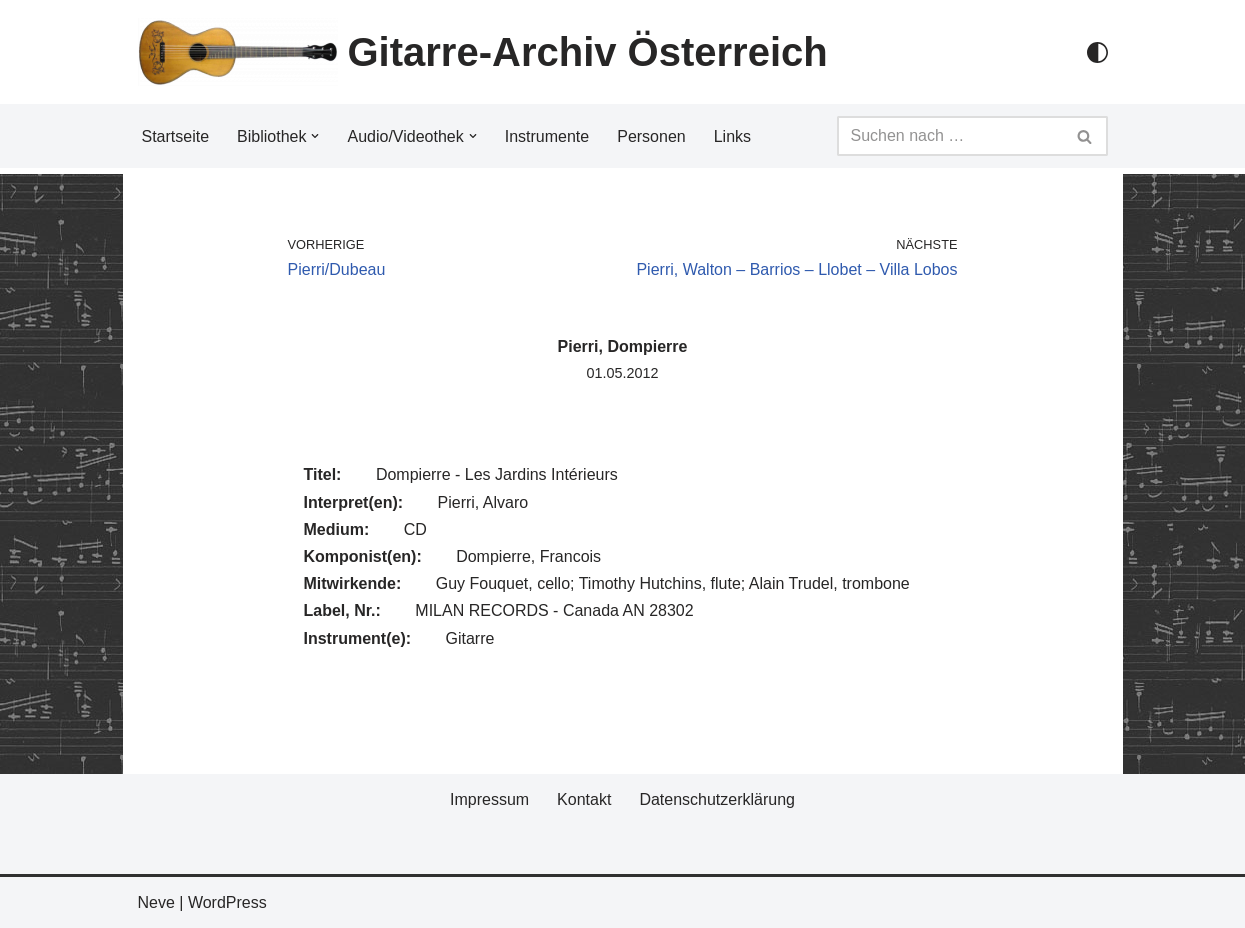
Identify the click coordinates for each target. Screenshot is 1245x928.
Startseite (176, 136)
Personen (651, 136)
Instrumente (547, 136)
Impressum (489, 799)
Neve (156, 902)
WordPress (227, 902)
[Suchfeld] (950, 136)
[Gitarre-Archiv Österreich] (483, 52)
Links (732, 136)
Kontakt (584, 799)
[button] (315, 136)
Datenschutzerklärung (717, 799)
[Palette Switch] (1097, 52)
